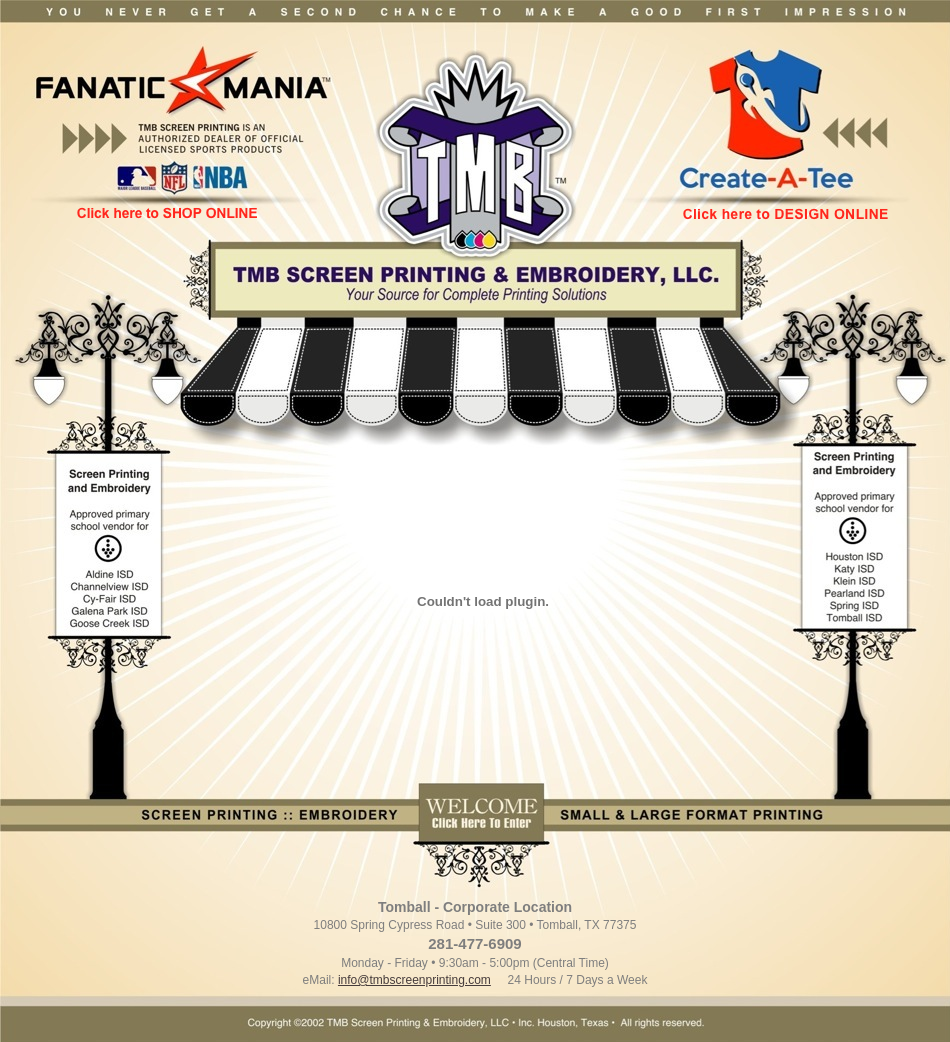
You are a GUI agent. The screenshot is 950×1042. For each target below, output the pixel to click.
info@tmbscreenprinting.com (414, 980)
